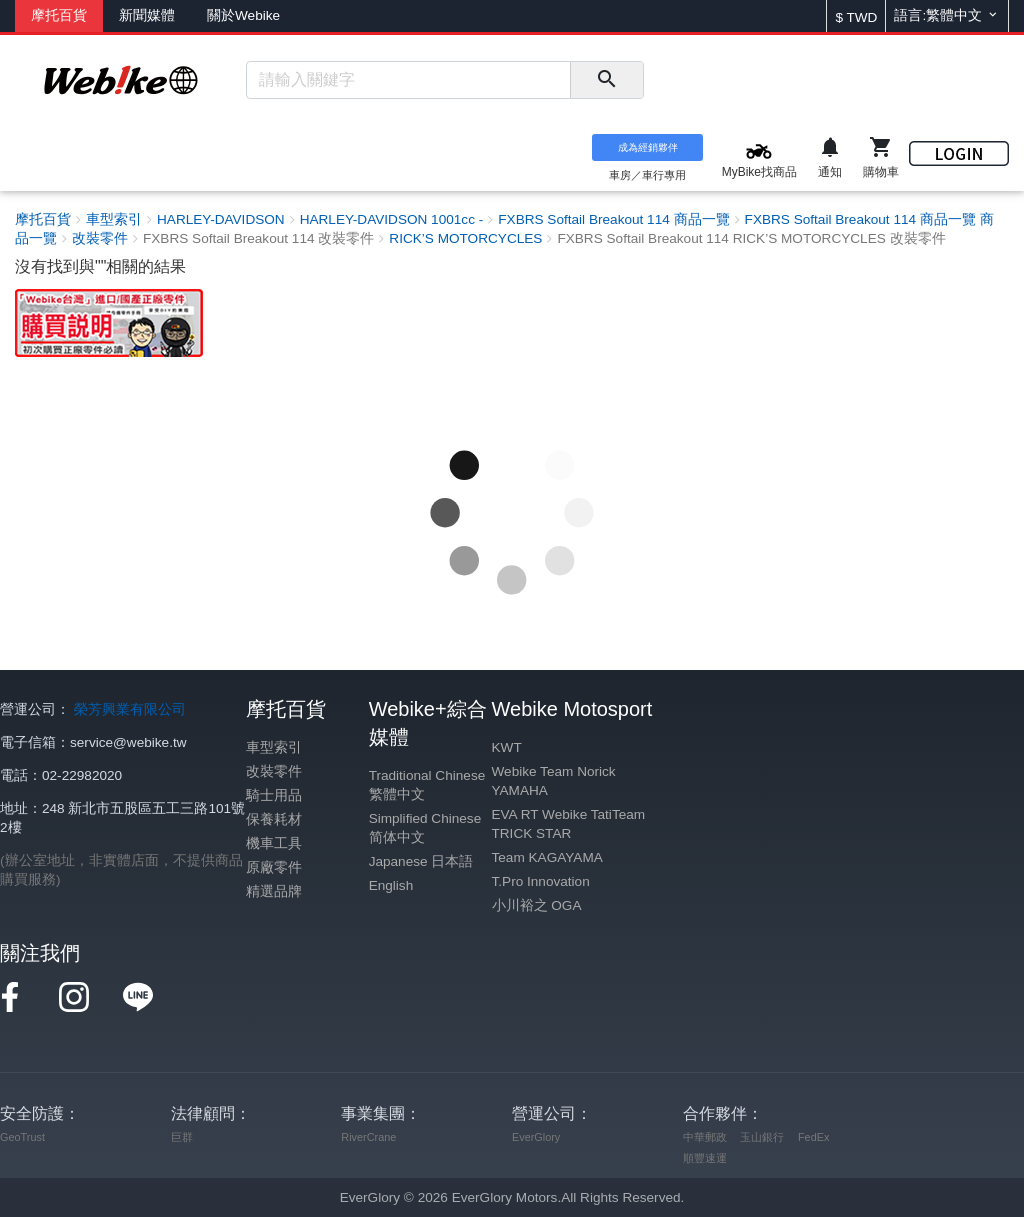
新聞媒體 (147, 15)
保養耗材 (274, 819)
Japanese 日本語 (421, 861)
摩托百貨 (59, 15)
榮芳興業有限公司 (130, 709)
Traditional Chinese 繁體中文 (427, 785)
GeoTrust (22, 1137)
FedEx (813, 1137)
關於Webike (243, 15)
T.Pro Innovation (541, 881)
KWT (507, 747)
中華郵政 (705, 1137)
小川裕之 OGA (537, 905)
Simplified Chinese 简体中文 (425, 828)
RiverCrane (368, 1137)
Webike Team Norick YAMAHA (554, 781)
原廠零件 (274, 867)
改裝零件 (274, 771)
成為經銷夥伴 (648, 147)
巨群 (182, 1137)
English (391, 885)
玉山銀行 (762, 1137)
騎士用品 (274, 795)
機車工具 (274, 843)
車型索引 (274, 747)
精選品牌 (274, 891)
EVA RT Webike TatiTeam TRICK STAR (569, 824)
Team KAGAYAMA (547, 857)
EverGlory (536, 1137)
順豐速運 (705, 1158)
